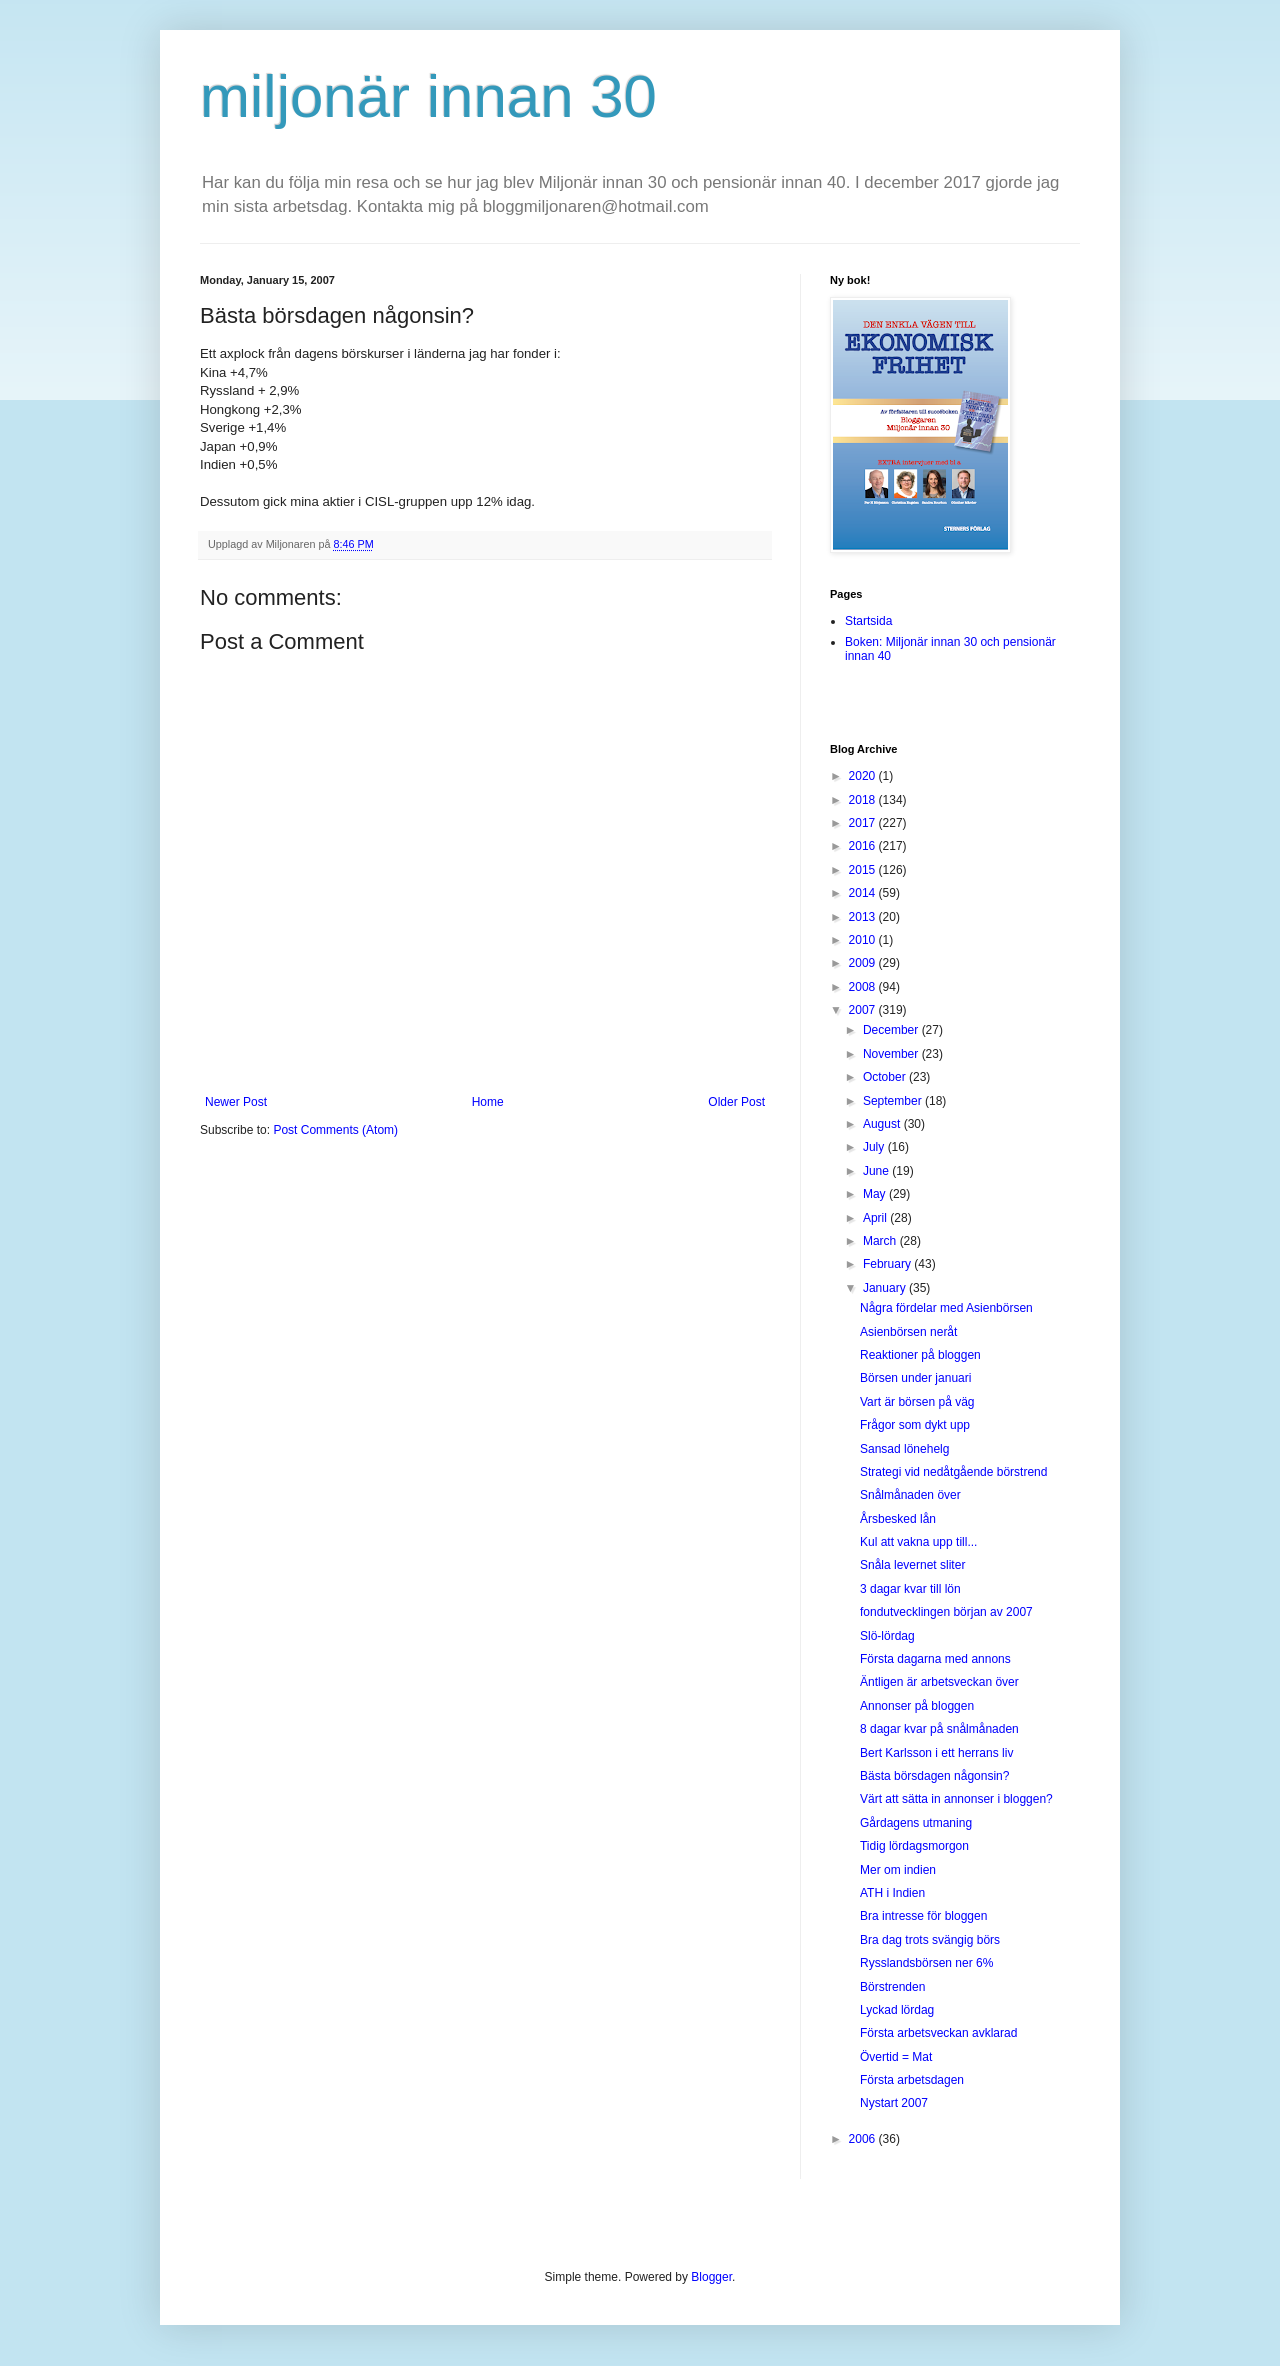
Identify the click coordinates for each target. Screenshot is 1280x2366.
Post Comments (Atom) (335, 1130)
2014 (864, 893)
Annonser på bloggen (917, 1706)
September (894, 1101)
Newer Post (236, 1102)
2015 (864, 870)
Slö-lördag (887, 1636)
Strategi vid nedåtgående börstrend (953, 1472)
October (886, 1077)
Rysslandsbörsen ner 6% (926, 1963)
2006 (864, 2139)
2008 (864, 987)
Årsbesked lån (898, 1519)
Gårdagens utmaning (916, 1823)
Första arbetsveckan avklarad (938, 2033)
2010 (864, 940)
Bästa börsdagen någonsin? (934, 1776)
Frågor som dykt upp (915, 1425)
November (892, 1054)
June (877, 1171)
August (883, 1124)
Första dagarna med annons (935, 1659)
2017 (864, 823)
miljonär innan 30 (428, 96)
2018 (864, 800)
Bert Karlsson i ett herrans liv (936, 1753)
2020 (864, 776)
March (881, 1241)
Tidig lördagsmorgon (914, 1846)
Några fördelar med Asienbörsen (946, 1308)
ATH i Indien (892, 1893)
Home (488, 1102)
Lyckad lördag (897, 2010)
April (876, 1218)
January (886, 1288)
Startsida (868, 621)
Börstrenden (892, 1987)
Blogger (711, 2277)
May (876, 1194)
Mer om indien (898, 1870)
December (892, 1030)
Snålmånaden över (910, 1495)
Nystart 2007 (894, 2103)
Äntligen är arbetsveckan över (939, 1682)
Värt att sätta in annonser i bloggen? (956, 1799)
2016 (864, 846)
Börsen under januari (915, 1378)
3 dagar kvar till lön (910, 1589)
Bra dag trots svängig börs (930, 1940)
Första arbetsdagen (912, 2080)
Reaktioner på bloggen (920, 1355)
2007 (864, 1010)
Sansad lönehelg (904, 1449)
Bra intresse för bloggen (923, 1916)
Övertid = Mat (896, 2057)
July (875, 1147)
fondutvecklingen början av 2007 (946, 1612)
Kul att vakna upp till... (918, 1542)
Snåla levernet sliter (912, 1565)
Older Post (736, 1102)
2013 (864, 917)
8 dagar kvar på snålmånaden (939, 1729)
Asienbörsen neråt (908, 1332)
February (888, 1264)
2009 (864, 963)
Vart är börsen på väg (917, 1402)
